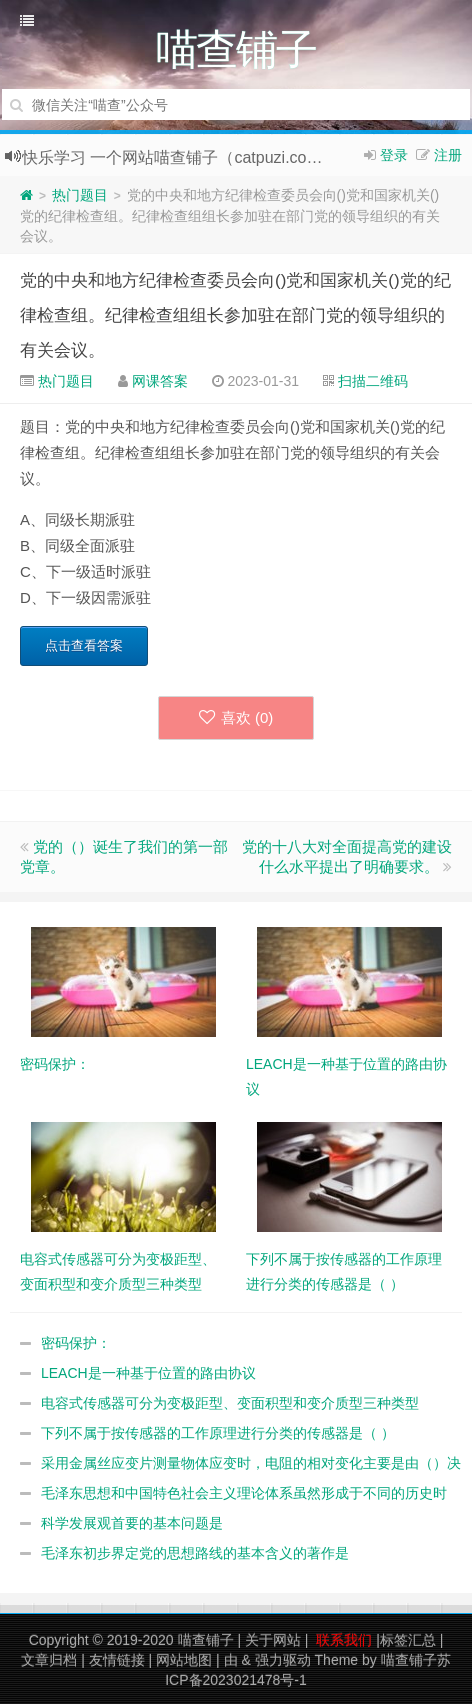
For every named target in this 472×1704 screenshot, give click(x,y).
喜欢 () (236, 717)
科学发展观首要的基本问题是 (132, 1523)
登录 (394, 155)
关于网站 (273, 1640)
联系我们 (344, 1640)
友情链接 (117, 1660)
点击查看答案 (84, 645)
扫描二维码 (373, 381)
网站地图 (184, 1660)
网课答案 (160, 381)
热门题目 (80, 195)
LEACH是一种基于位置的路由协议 (148, 1373)
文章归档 (49, 1660)
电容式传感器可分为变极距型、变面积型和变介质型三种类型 (230, 1403)
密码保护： (76, 1343)
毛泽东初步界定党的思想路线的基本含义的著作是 (195, 1553)
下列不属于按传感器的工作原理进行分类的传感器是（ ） (218, 1433)
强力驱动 (283, 1660)
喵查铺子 (206, 1640)
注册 (448, 155)
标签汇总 (408, 1640)
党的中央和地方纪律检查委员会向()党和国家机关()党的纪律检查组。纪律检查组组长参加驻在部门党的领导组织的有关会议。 (235, 315)
